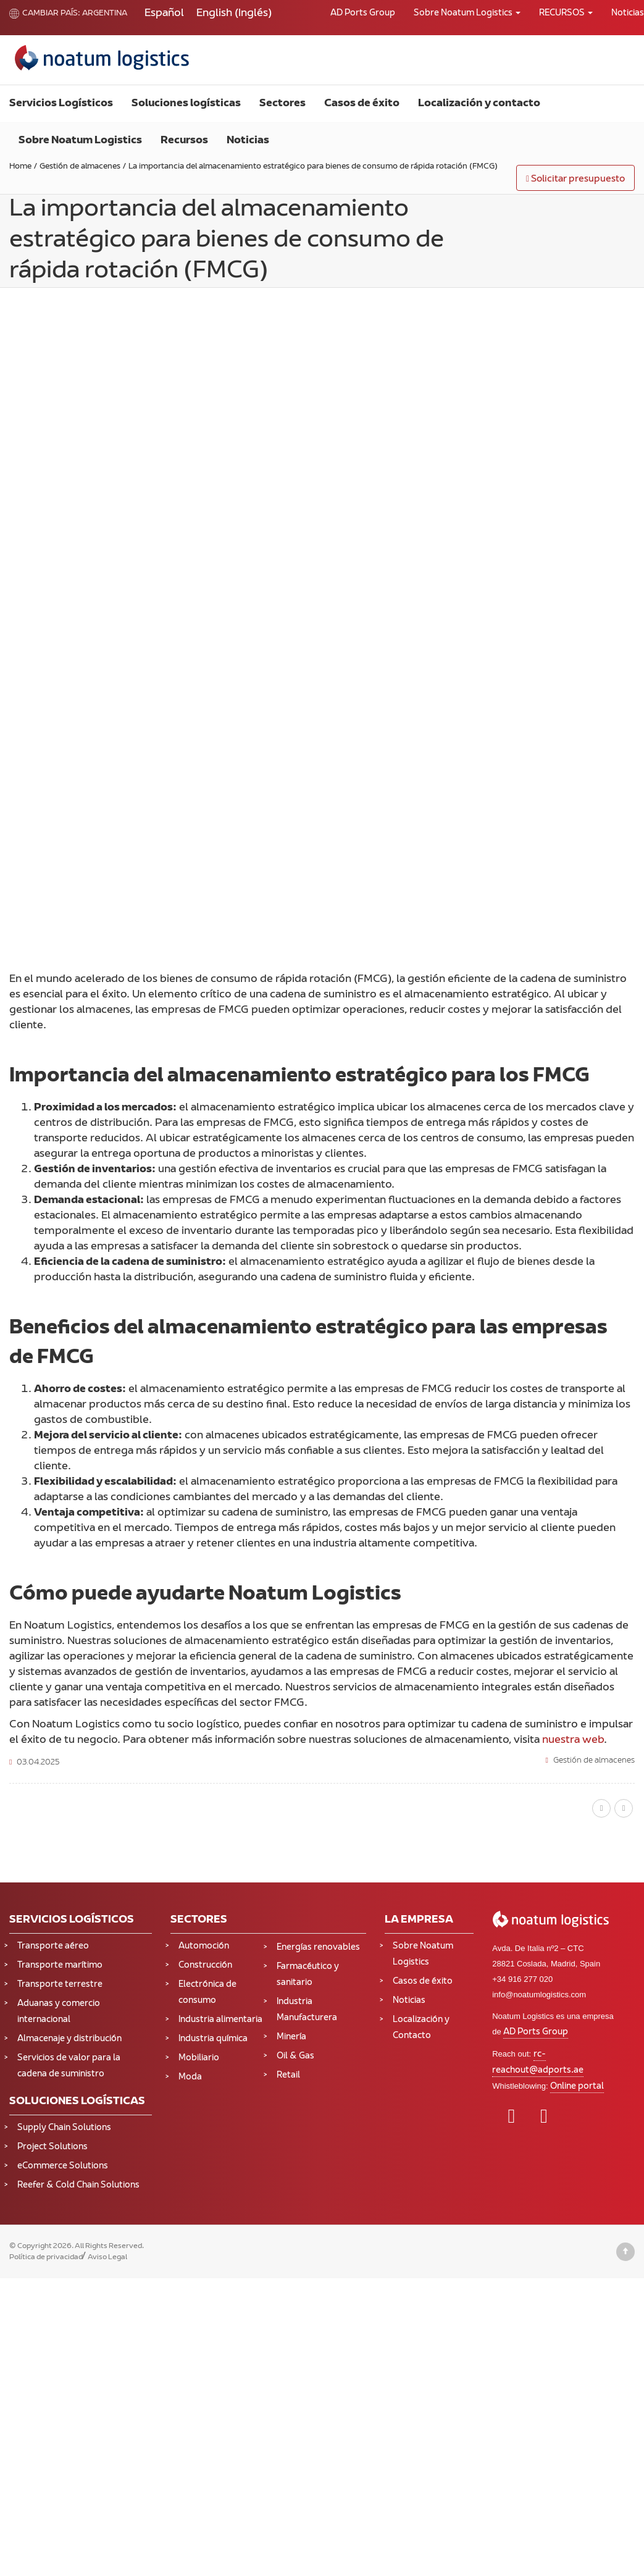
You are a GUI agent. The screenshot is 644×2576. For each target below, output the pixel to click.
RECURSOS (566, 13)
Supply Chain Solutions (64, 2128)
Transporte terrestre (59, 1985)
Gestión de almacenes (594, 1760)
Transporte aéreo (53, 1946)
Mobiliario (198, 2058)
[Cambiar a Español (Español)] (164, 14)
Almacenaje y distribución (69, 2039)
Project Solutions (52, 2147)
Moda (190, 2077)
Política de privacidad (46, 2257)
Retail (288, 2075)
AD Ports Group (362, 13)
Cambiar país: (44, 13)
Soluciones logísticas (186, 103)
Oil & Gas (295, 2056)
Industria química (213, 2039)
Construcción (205, 1965)
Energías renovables (318, 1947)
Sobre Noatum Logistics (467, 13)
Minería (291, 2037)
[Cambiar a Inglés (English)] (234, 14)
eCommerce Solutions (62, 2166)
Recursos (184, 140)
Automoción (203, 1946)
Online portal (577, 2086)
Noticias (248, 140)
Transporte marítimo (59, 1965)
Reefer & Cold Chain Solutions (78, 2185)
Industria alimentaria (220, 2020)
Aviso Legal (107, 2257)
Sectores (282, 103)
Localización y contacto (479, 103)
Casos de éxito (361, 103)
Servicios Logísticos (61, 103)
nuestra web (573, 1740)
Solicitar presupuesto (575, 179)
